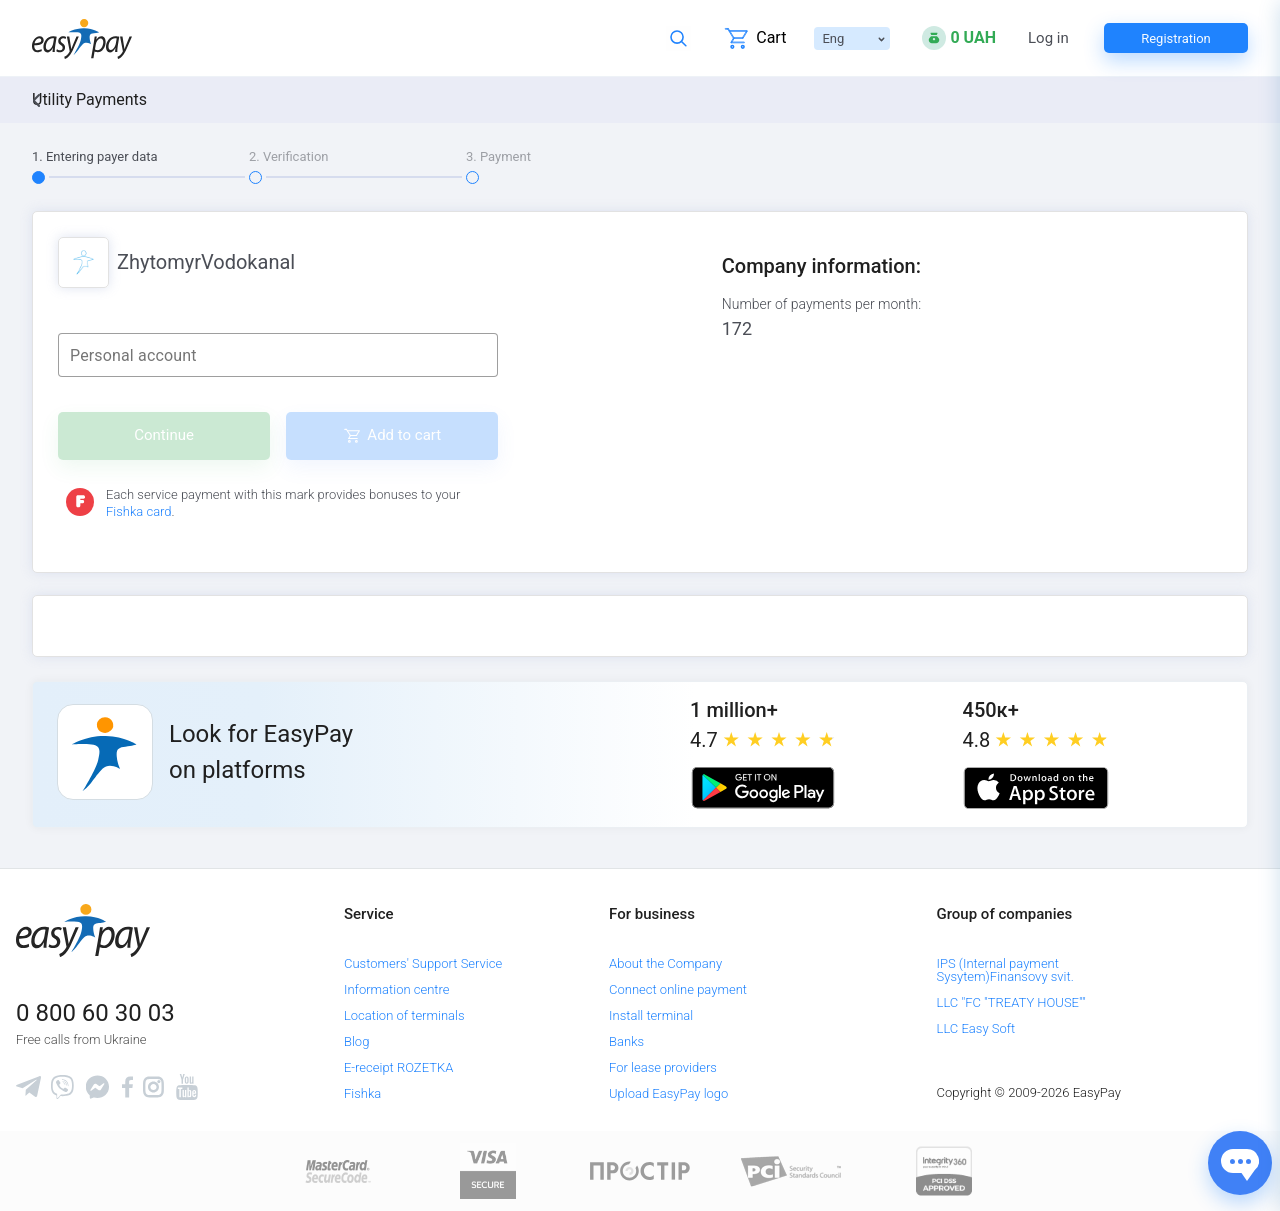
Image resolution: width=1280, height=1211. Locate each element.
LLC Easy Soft (976, 1028)
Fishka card (139, 511)
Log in (1048, 38)
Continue (164, 435)
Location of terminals (404, 1015)
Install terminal (651, 1015)
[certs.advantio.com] (944, 1170)
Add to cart (404, 435)
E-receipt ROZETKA (398, 1067)
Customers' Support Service (423, 963)
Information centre (396, 989)
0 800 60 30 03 (95, 1013)
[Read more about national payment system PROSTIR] (640, 1170)
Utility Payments (89, 99)
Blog (356, 1041)
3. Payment (498, 156)
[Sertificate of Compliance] (792, 1170)
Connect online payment (678, 989)
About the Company (665, 963)
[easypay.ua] (82, 38)
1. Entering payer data (95, 156)
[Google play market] (763, 788)
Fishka (362, 1093)
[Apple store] (1036, 788)
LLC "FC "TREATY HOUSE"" (1011, 1002)
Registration (1176, 38)
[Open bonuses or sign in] (959, 38)
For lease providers (663, 1067)
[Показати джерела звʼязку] (1240, 1163)
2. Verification (289, 156)
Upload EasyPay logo (668, 1093)
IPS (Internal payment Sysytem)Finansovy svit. (1005, 970)
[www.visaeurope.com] (488, 1170)
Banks (626, 1041)
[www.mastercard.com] (336, 1170)
